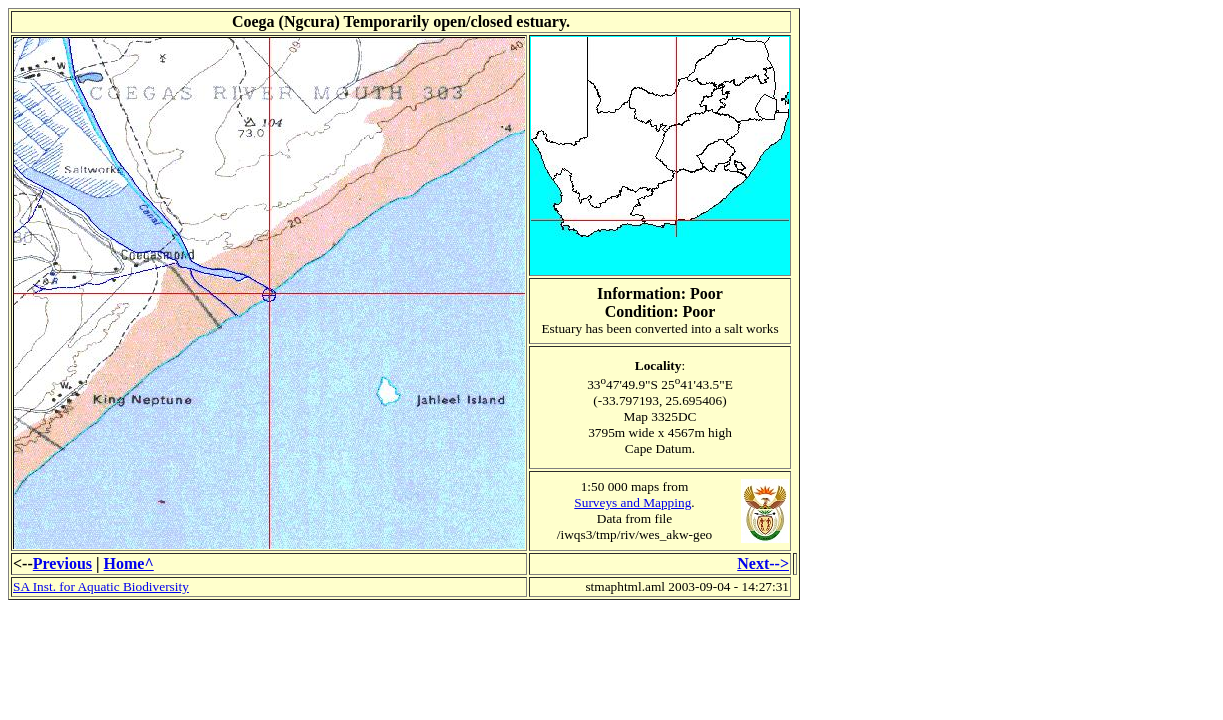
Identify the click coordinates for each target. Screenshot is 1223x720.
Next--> (763, 563)
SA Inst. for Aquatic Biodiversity (101, 586)
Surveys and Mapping (632, 502)
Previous (62, 563)
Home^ (129, 563)
